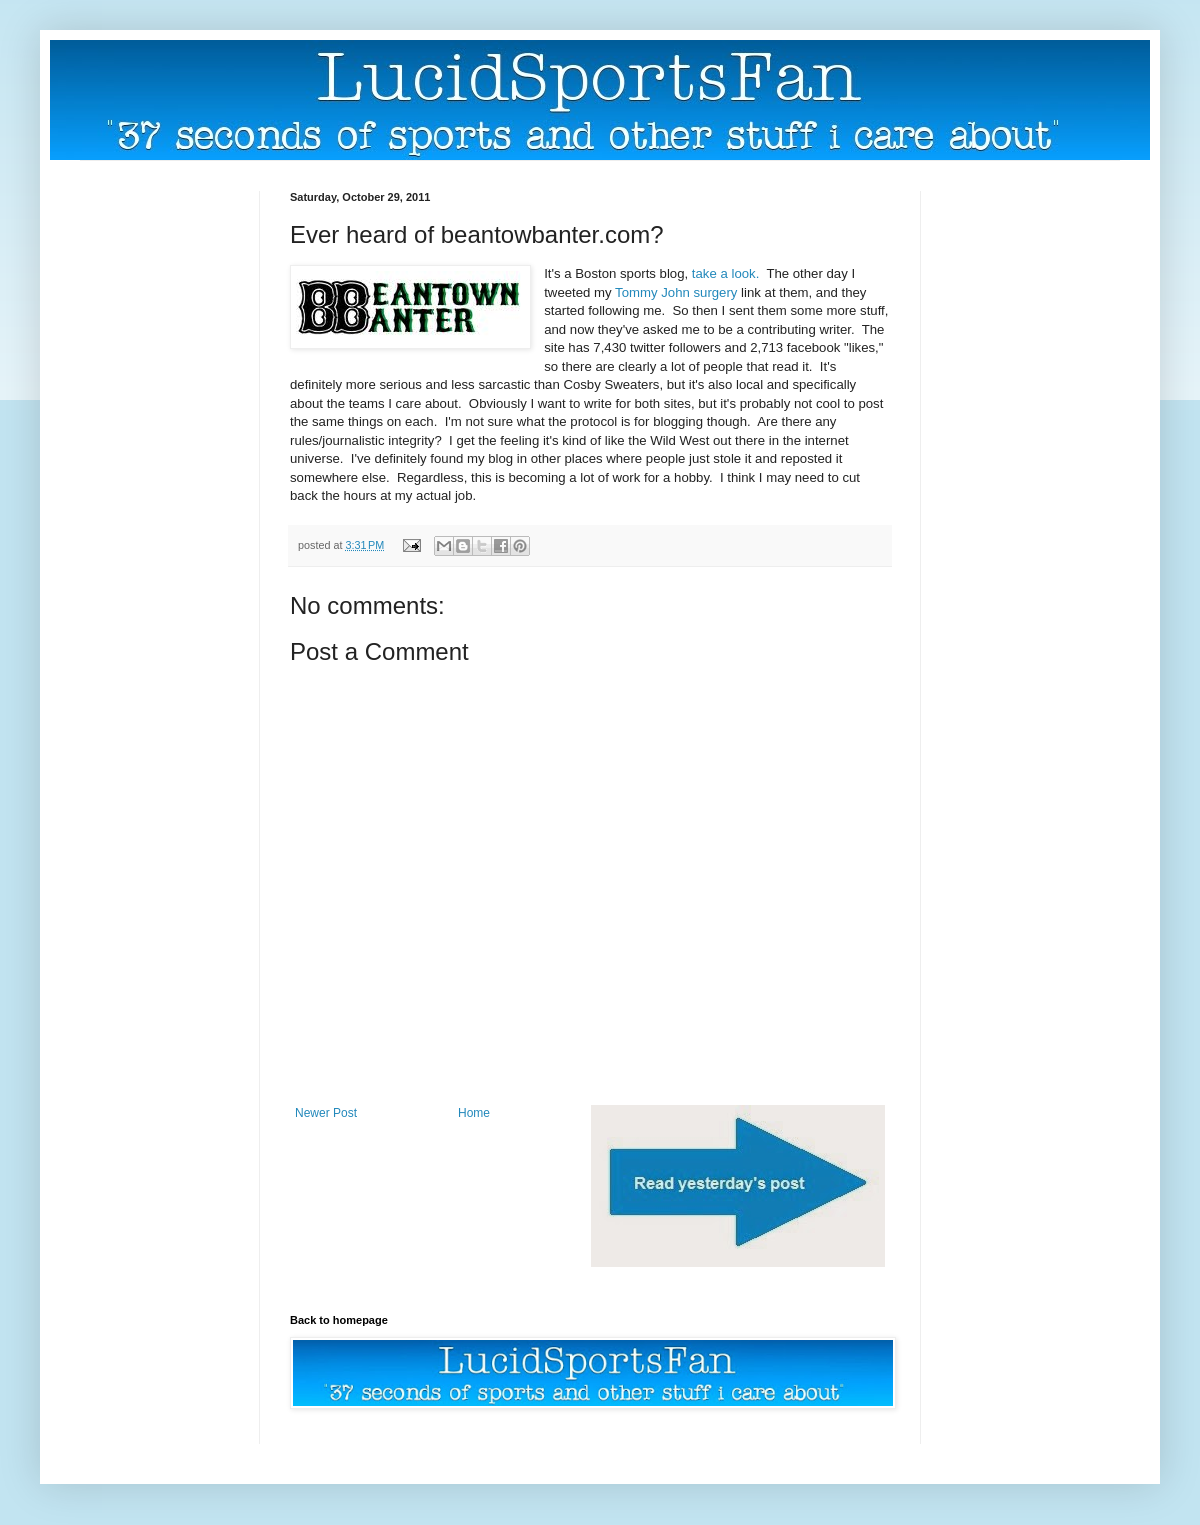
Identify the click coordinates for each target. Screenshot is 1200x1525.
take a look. (725, 273)
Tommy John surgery (676, 292)
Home (474, 1113)
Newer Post (326, 1113)
